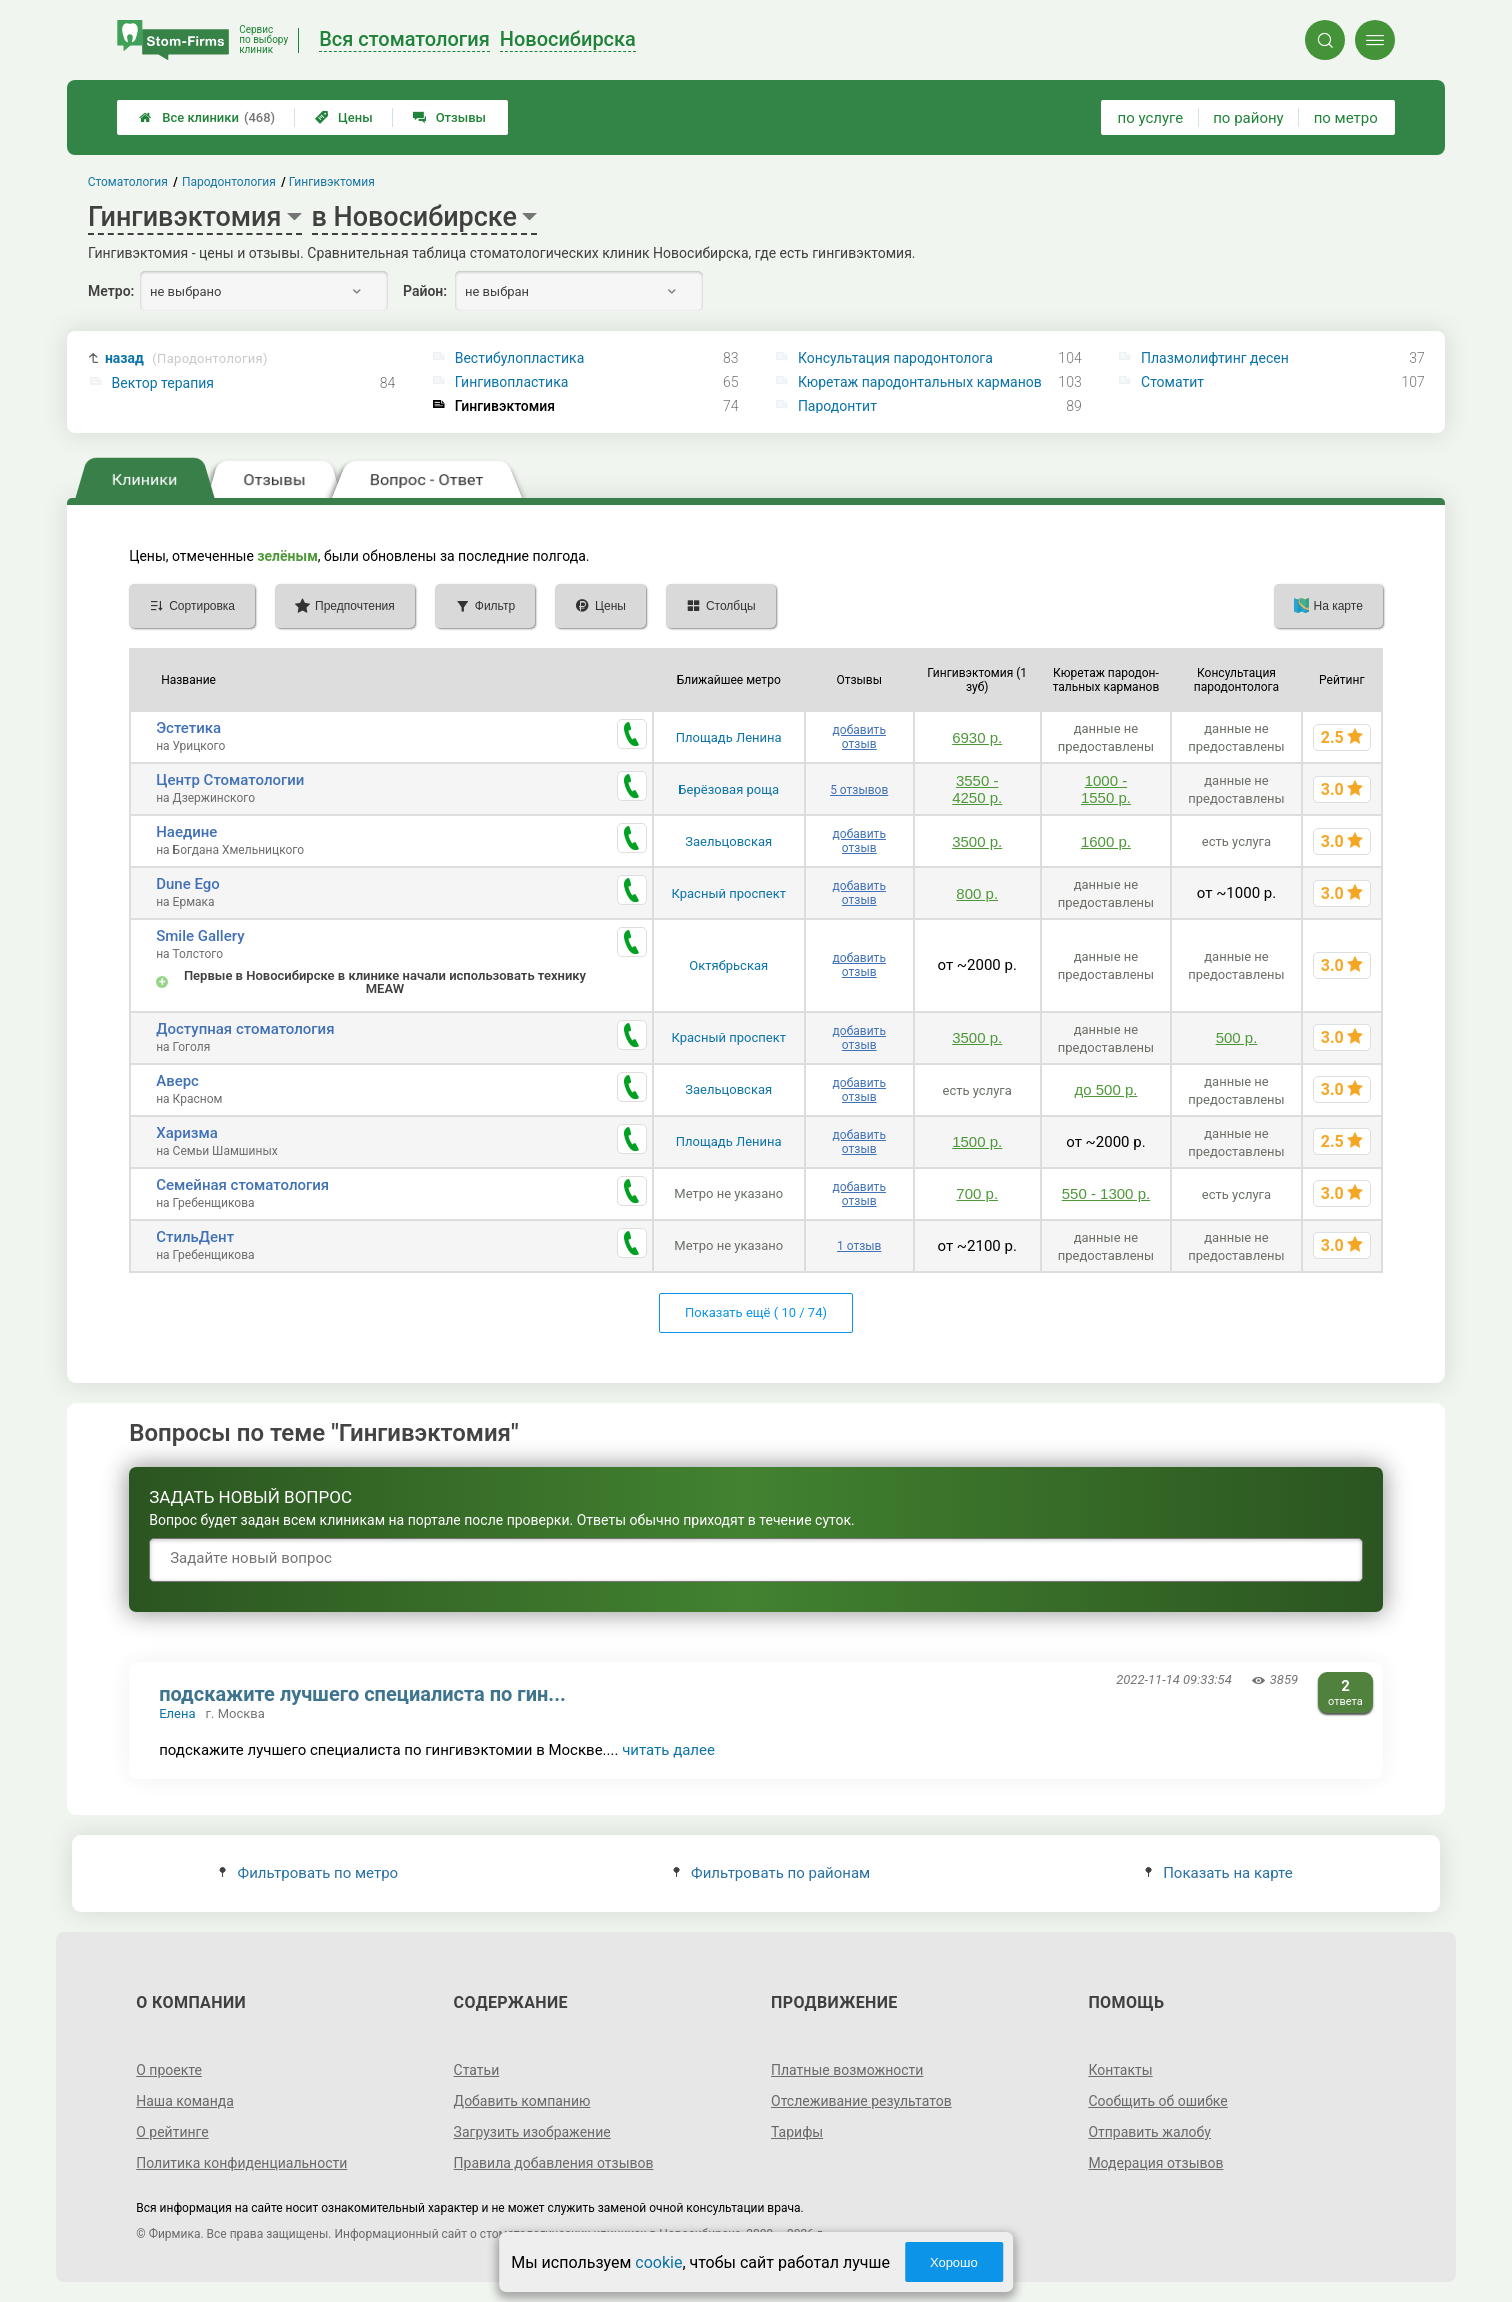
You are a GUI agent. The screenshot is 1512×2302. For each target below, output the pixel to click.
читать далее (668, 1750)
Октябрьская (728, 965)
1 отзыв (859, 1246)
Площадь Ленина (729, 737)
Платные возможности (847, 2070)
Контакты (1120, 2070)
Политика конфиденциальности (241, 2163)
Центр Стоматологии (230, 780)
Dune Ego (188, 884)
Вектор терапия (163, 383)
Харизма (187, 1133)
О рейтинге (172, 2132)
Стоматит (1172, 382)
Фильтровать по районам (771, 1873)
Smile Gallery (200, 936)
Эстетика (188, 728)
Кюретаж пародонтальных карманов (920, 382)
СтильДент (195, 1237)
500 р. (1237, 1037)
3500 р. (977, 841)
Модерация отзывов (1155, 2163)
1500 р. (977, 1141)
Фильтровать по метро (308, 1873)
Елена (177, 1713)
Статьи (477, 2070)
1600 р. (1106, 841)
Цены (344, 117)
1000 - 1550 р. (1106, 789)
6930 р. (977, 737)
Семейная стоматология (242, 1185)
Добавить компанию (522, 2101)
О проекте (169, 2070)
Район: (425, 291)
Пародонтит (837, 406)
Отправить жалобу (1149, 2132)
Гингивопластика (512, 382)
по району (1248, 118)
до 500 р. (1105, 1089)
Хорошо (954, 2262)
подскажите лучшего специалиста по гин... (362, 1694)
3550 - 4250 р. (977, 789)
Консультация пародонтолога (895, 358)
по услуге (1151, 118)
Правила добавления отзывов (554, 2163)
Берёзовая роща (728, 789)
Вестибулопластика (520, 358)
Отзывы (449, 117)
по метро (1346, 118)
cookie (658, 2262)
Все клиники (207, 117)
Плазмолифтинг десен (1215, 358)
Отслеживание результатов (861, 2101)
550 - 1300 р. (1106, 1193)
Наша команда (185, 2101)
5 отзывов (859, 790)
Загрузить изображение (532, 2132)
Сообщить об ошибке (1157, 2101)
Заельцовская (728, 841)
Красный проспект (729, 893)
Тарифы (797, 2132)
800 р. (977, 893)
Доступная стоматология (245, 1029)
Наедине (186, 832)
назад (186, 358)
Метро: (111, 291)
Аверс (177, 1081)
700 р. (977, 1193)
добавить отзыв (859, 737)
